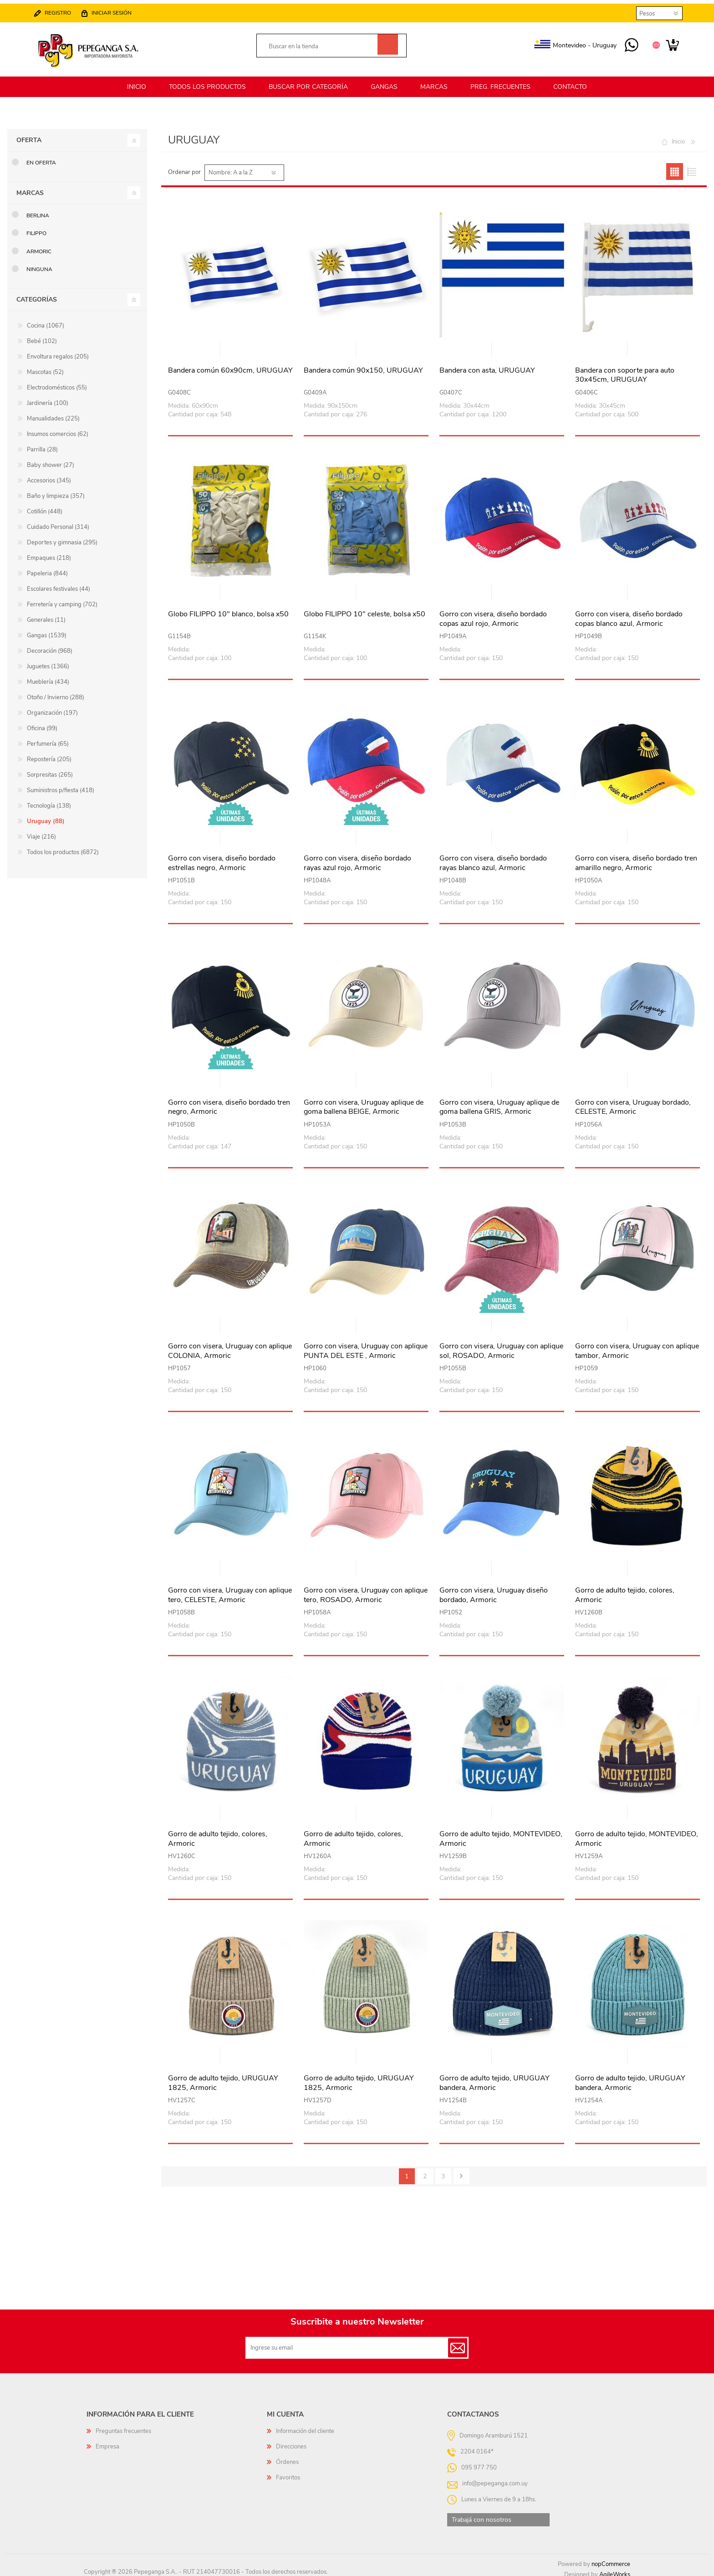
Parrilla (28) (42, 444)
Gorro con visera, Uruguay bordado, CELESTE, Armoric (633, 1101)
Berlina (37, 210)
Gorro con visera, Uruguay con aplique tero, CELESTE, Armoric (230, 1589)
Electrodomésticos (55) (57, 382)
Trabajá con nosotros (481, 2514)
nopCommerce (611, 2559)
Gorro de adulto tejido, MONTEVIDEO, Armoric (500, 1833)
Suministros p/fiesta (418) (60, 785)
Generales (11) (46, 614)
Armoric (38, 246)
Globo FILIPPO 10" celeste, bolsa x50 (364, 609)
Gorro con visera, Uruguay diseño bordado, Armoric (493, 1589)
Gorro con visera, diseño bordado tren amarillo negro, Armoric (636, 857)
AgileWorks (614, 2569)
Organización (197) (52, 707)
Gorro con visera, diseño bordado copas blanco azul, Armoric (629, 613)
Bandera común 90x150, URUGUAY (363, 365)
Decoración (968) (49, 645)
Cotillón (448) (44, 506)
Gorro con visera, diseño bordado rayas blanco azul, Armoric (493, 857)
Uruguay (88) (46, 816)
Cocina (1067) (45, 320)
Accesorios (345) (49, 475)
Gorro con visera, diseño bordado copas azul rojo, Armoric (493, 613)
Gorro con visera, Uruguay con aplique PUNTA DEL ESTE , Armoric (366, 1345)
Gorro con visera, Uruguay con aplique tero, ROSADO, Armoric (366, 1589)
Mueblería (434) (48, 676)
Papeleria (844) (47, 568)
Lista (691, 166)
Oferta (28, 134)
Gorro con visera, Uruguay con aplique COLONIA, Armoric (230, 1345)
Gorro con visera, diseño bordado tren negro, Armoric (229, 1101)
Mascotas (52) (45, 367)
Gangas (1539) (46, 630)
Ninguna (39, 263)
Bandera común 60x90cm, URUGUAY (230, 365)
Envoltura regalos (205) (58, 351)
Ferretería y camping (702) (62, 599)
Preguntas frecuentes (123, 2426)
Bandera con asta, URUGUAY (487, 365)
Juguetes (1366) (48, 661)
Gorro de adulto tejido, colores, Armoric (624, 1589)
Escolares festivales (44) (58, 583)
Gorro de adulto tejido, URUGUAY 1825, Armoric (223, 2077)
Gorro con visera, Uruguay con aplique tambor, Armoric (637, 1345)
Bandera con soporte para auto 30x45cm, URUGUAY (624, 369)
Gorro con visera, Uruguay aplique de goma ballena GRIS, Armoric (499, 1101)
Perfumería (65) (48, 738)
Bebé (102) (42, 336)
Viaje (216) (41, 831)
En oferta (41, 157)
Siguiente (461, 2171)
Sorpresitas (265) (50, 769)
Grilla (674, 166)
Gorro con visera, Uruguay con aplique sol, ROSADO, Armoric (501, 1345)
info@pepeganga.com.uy (495, 2478)
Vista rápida (231, 344)
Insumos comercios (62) (57, 429)
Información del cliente (305, 2426)
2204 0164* (477, 2446)
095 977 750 (627, 42)
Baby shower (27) (50, 460)
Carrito (668, 42)
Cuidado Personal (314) (58, 521)
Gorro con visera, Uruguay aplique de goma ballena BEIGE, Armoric (363, 1101)
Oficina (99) (42, 723)
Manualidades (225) (53, 413)
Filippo (36, 227)
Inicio (678, 136)
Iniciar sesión (116, 10)
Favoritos (288, 2472)
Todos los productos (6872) (63, 847)
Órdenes (287, 2457)
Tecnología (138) (49, 800)
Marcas (30, 187)
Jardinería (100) (47, 398)
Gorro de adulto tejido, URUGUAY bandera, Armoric (494, 2077)
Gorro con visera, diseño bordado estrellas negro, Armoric (221, 857)
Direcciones (291, 2441)
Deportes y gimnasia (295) (62, 537)
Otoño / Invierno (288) (55, 692)
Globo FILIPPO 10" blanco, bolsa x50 (228, 609)
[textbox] (321, 44)
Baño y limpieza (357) (56, 491)
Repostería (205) (49, 754)
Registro (62, 10)
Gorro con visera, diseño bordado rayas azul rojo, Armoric (357, 857)
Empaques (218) (49, 552)
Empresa (107, 2441)
